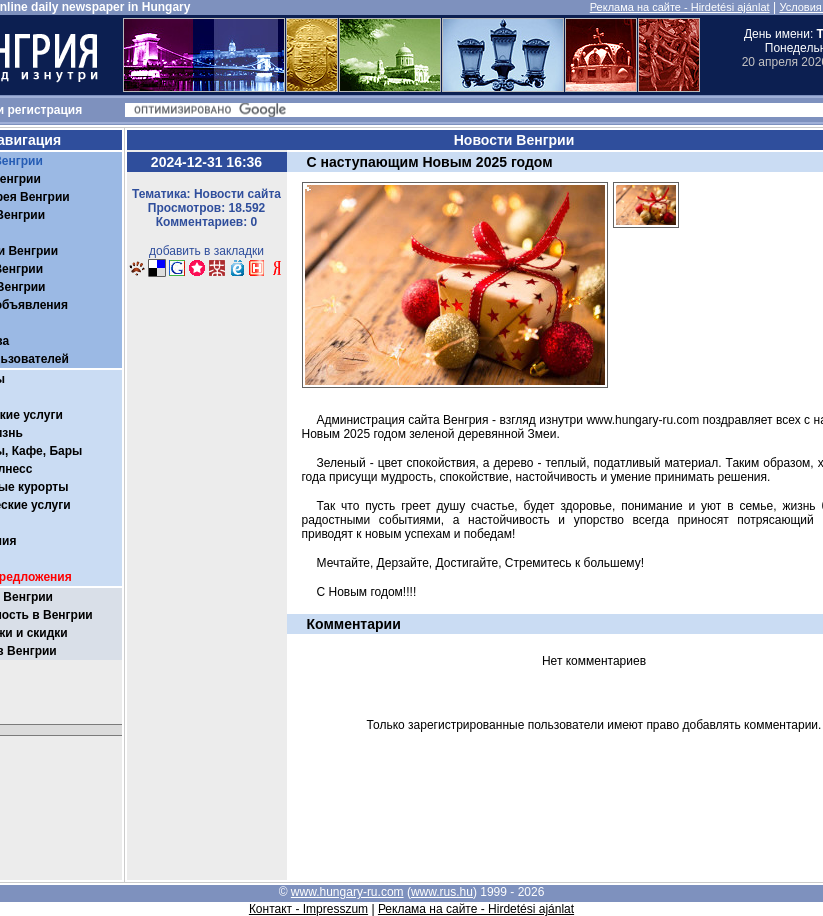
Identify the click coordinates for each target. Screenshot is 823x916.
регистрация (45, 110)
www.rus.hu (442, 892)
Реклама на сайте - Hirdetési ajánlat (680, 7)
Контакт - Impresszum (308, 909)
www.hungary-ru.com (347, 892)
